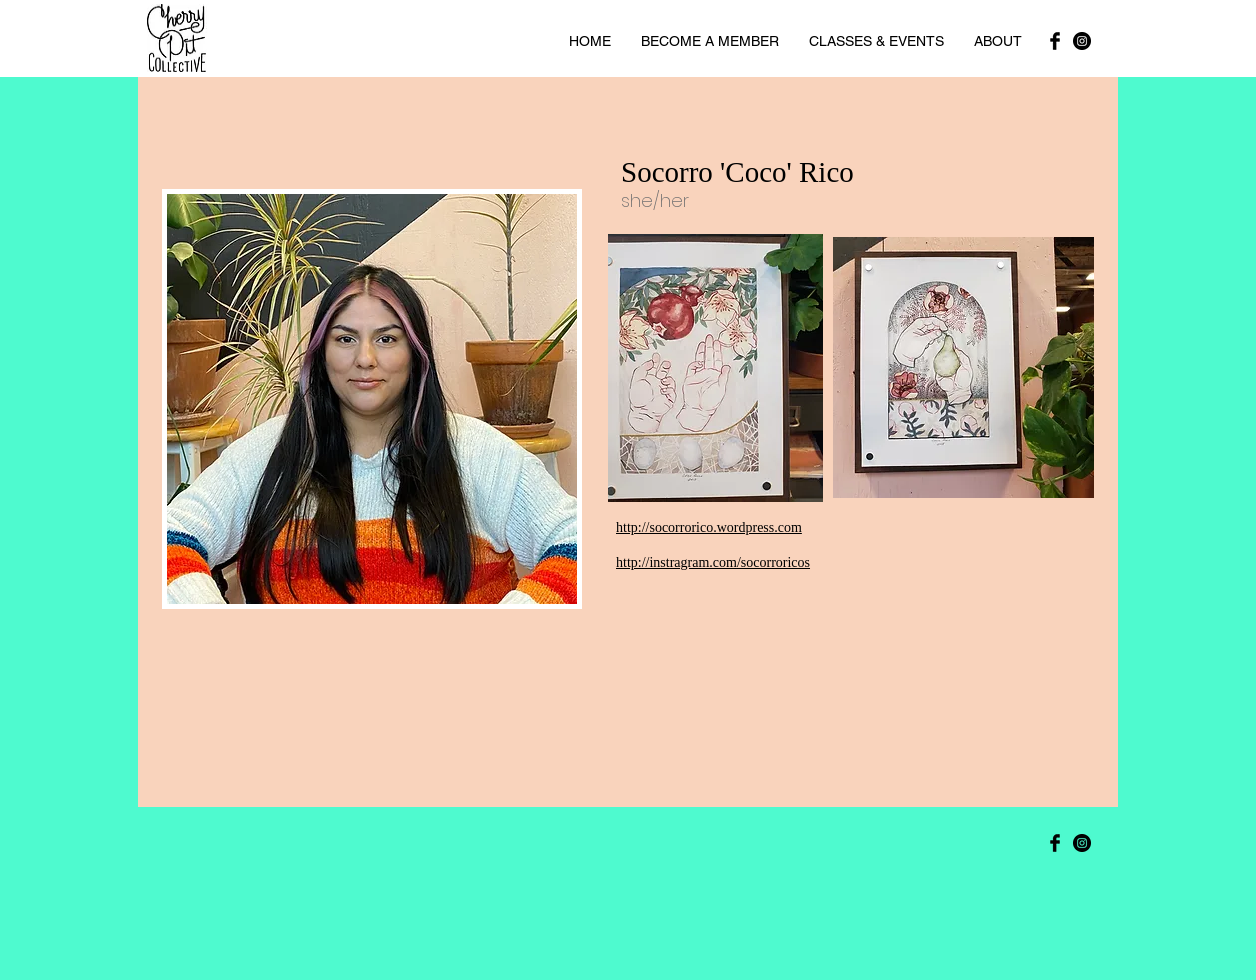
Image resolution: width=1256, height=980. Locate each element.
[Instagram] (1082, 41)
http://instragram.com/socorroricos (713, 562)
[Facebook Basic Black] (1055, 41)
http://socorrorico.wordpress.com (709, 527)
